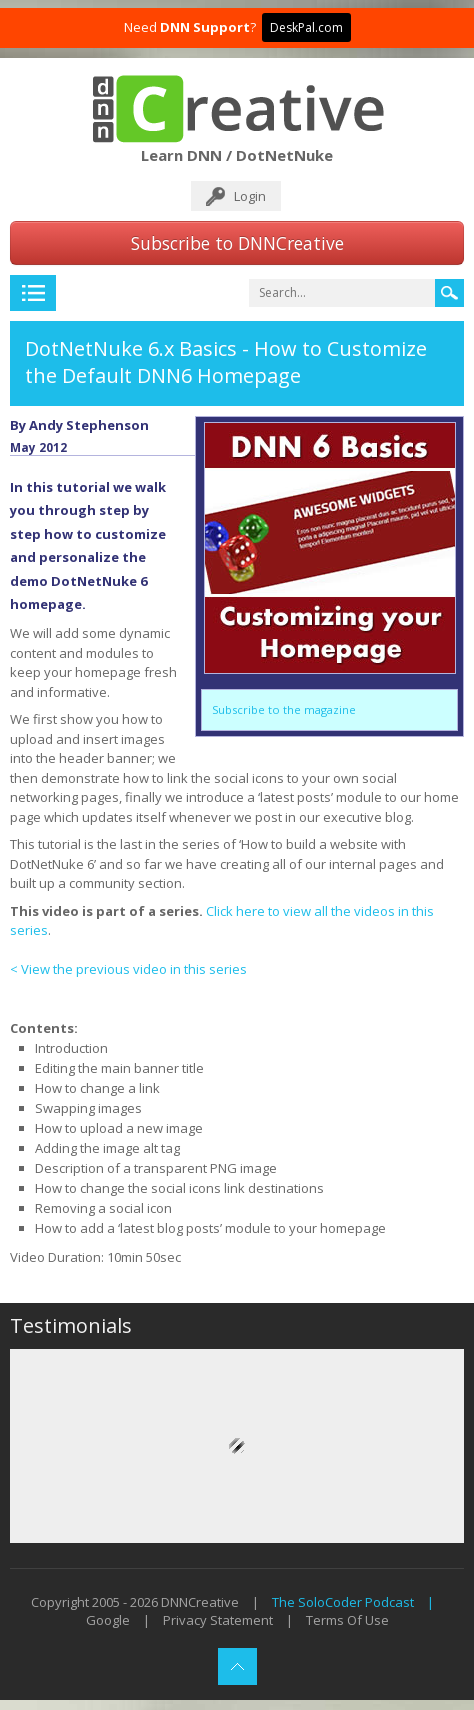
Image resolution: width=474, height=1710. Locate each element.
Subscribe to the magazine (284, 709)
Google (108, 1620)
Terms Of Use (347, 1620)
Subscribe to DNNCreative (237, 243)
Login (250, 196)
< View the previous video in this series (128, 969)
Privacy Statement (218, 1620)
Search (449, 293)
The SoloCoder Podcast (343, 1602)
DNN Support (205, 27)
